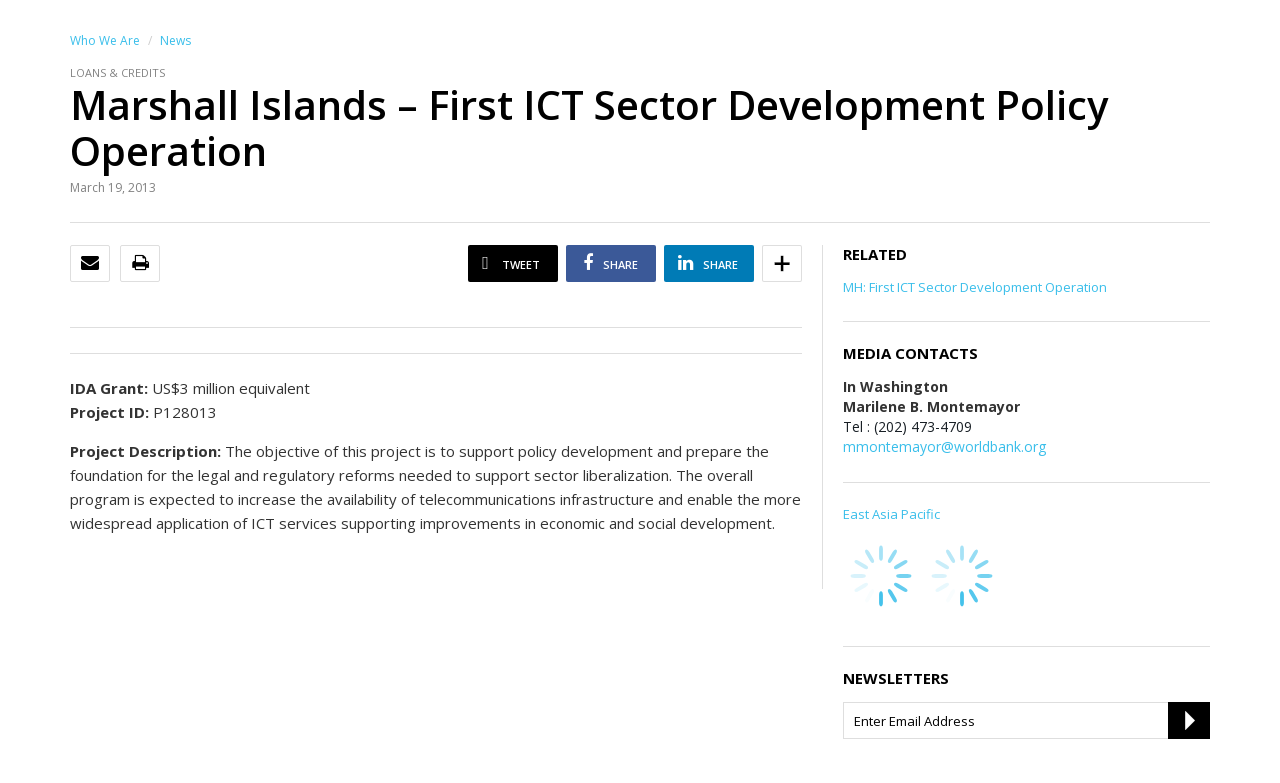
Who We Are (105, 40)
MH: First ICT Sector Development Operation (975, 287)
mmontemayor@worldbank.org (944, 446)
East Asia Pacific (891, 514)
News (175, 40)
